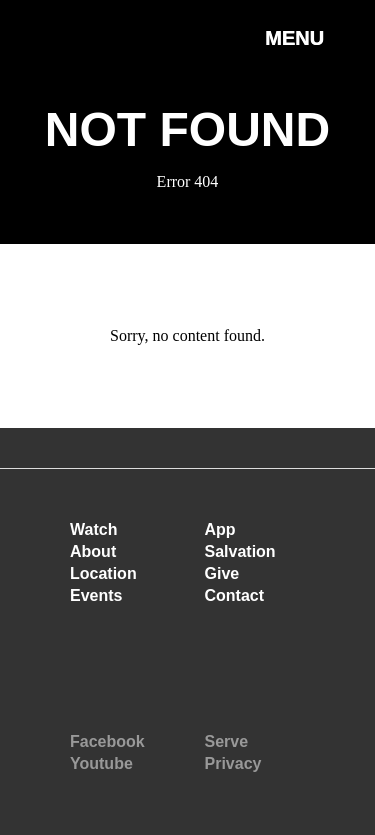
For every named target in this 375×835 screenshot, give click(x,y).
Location (103, 573)
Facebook (107, 741)
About (93, 551)
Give (222, 573)
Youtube (101, 763)
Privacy (233, 763)
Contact (235, 595)
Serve (227, 741)
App (220, 529)
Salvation (240, 551)
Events (96, 595)
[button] (294, 59)
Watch (93, 529)
